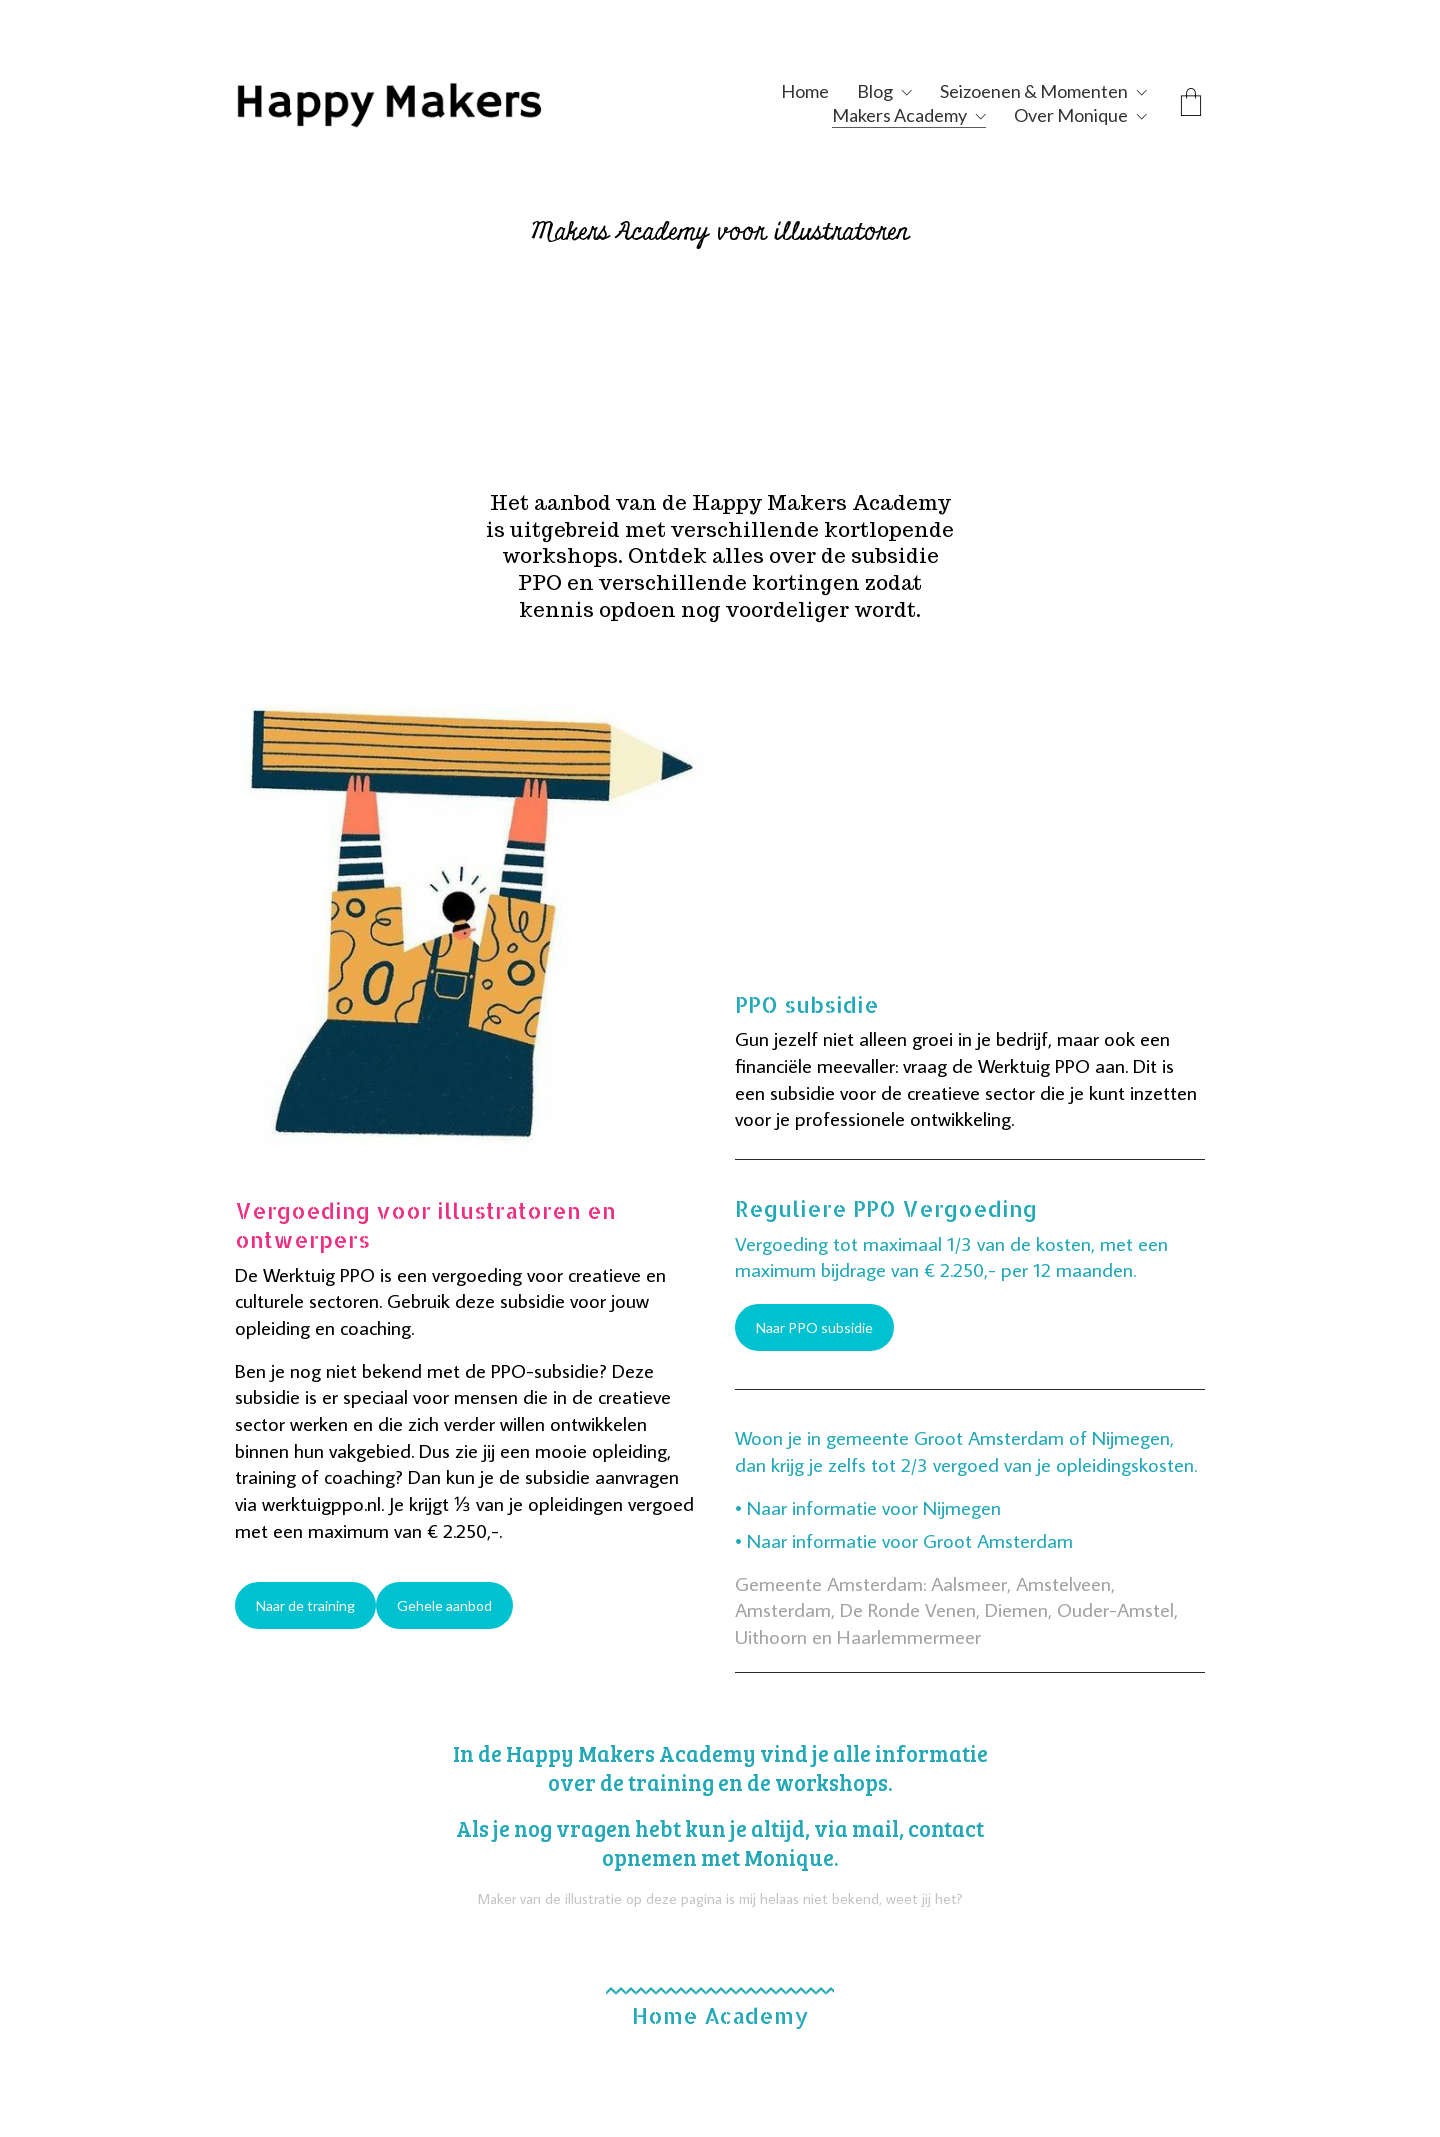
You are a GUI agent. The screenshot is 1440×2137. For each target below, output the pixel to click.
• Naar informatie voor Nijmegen (868, 1507)
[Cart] (1191, 103)
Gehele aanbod (444, 1605)
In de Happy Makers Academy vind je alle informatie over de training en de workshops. (720, 1768)
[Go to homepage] (435, 103)
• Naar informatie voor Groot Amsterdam (904, 1540)
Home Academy (720, 2015)
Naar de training (305, 1605)
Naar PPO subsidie (814, 1327)
